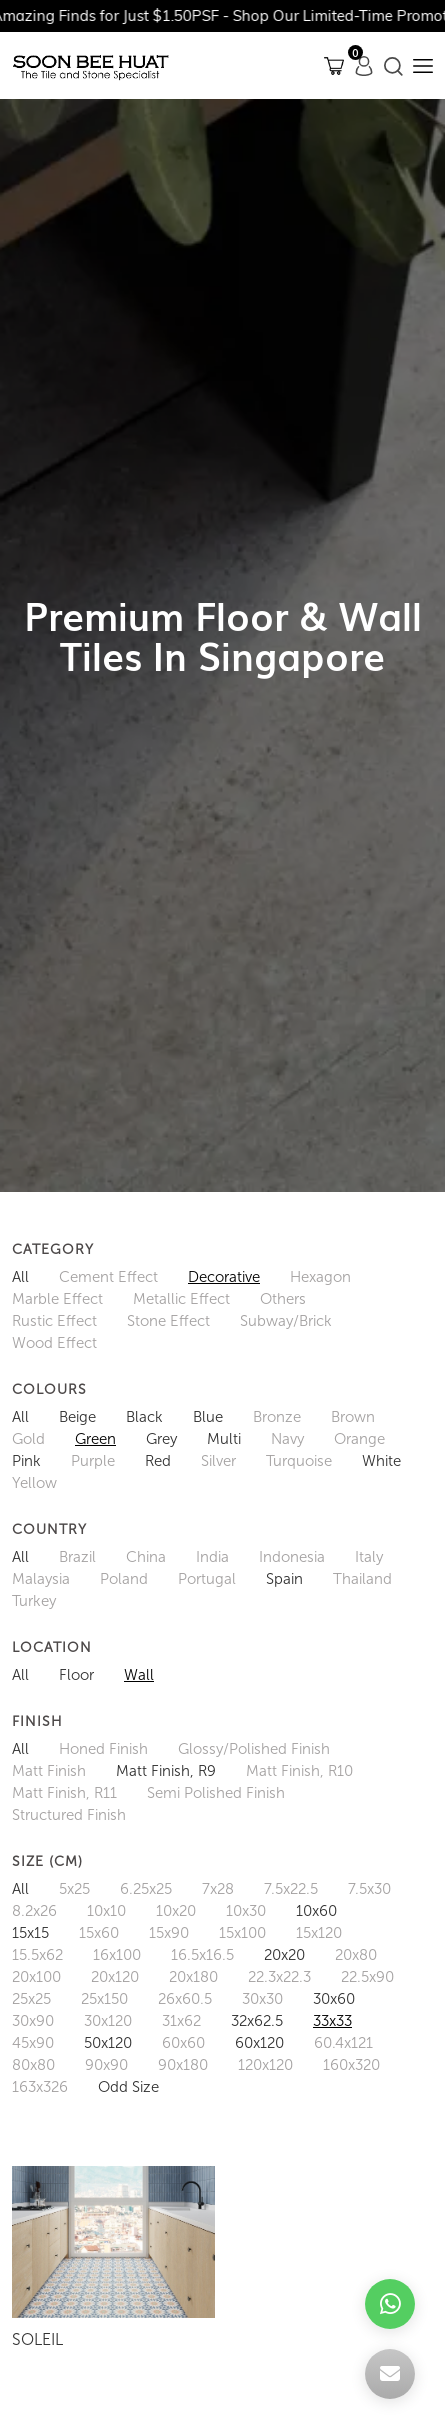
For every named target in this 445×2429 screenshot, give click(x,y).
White (381, 1461)
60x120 (259, 2043)
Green (95, 1439)
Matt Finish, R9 (166, 1771)
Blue (208, 1417)
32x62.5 (257, 2021)
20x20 (284, 1955)
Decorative (224, 1277)
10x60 (316, 1911)
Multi (224, 1439)
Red (158, 1461)
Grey (161, 1439)
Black (144, 1417)
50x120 (108, 2043)
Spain (284, 1579)
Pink (26, 1461)
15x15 (30, 1933)
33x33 (332, 2021)
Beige (77, 1417)
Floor (76, 1675)
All (20, 1277)
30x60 (334, 1999)
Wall (139, 1675)
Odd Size (128, 2087)
